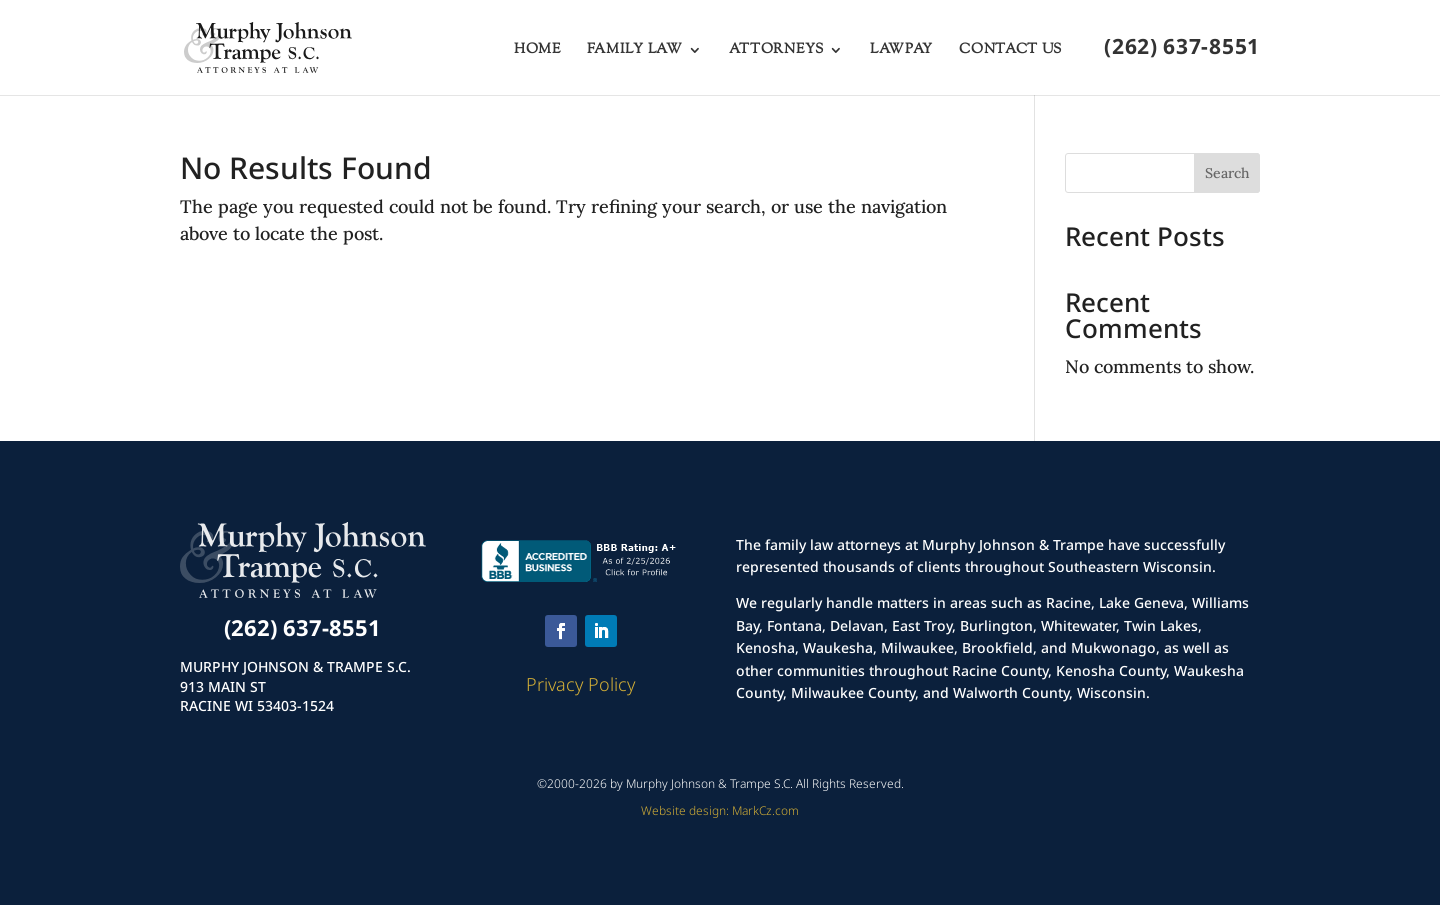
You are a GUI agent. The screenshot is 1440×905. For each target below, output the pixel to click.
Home (537, 51)
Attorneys (776, 51)
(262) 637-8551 (1182, 49)
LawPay (901, 51)
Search (1227, 173)
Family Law (635, 51)
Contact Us (1010, 51)
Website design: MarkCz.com (720, 810)
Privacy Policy (580, 684)
